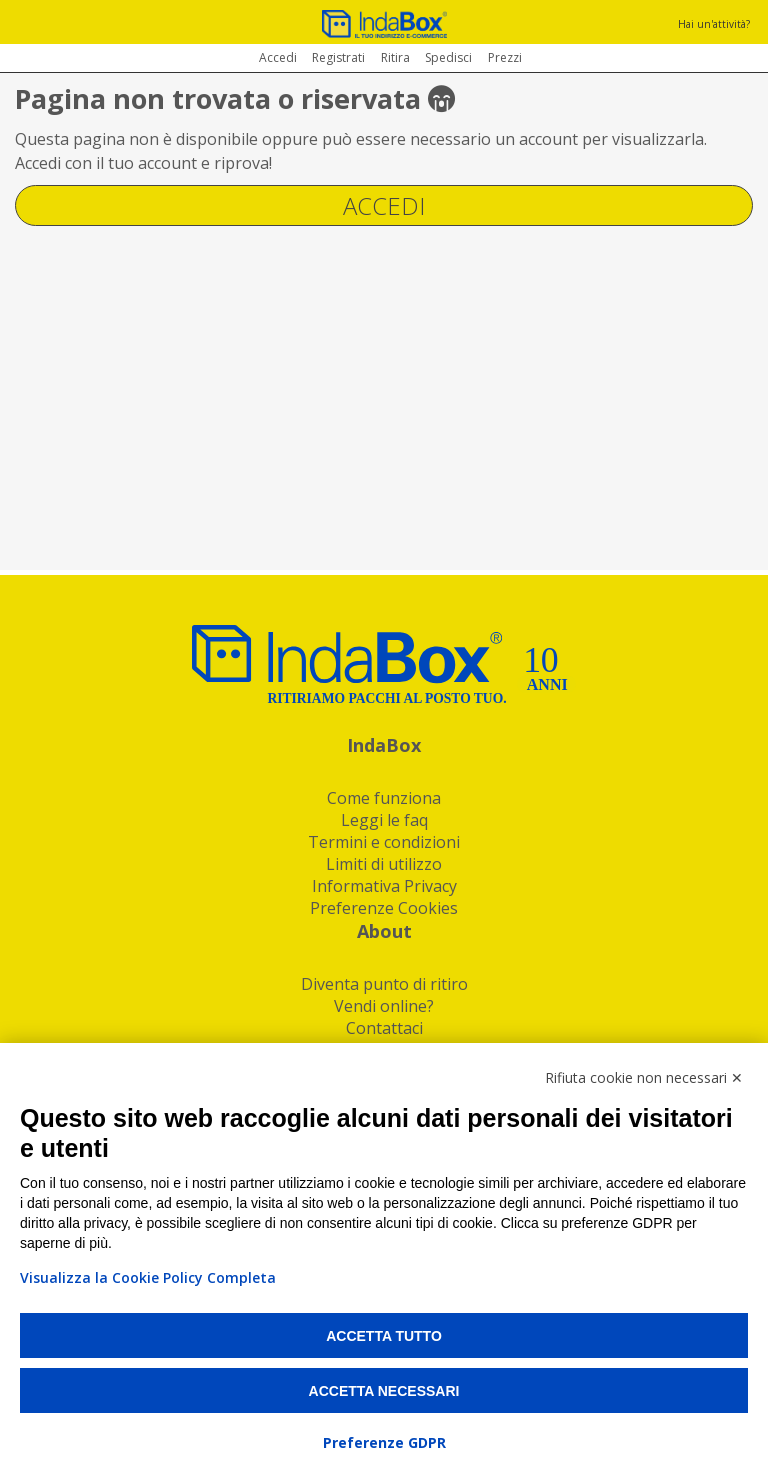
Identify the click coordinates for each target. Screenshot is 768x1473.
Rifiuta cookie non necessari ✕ (644, 1077)
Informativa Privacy (384, 886)
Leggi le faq (384, 820)
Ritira (395, 57)
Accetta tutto (384, 1336)
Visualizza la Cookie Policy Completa (148, 1277)
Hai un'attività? (714, 24)
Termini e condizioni (384, 842)
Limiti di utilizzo (384, 864)
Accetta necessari (384, 1391)
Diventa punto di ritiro (384, 984)
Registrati (338, 57)
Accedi (278, 57)
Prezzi (505, 57)
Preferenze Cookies (384, 908)
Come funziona (384, 798)
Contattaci (384, 1028)
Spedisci (448, 57)
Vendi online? (384, 1006)
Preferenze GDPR (384, 1442)
